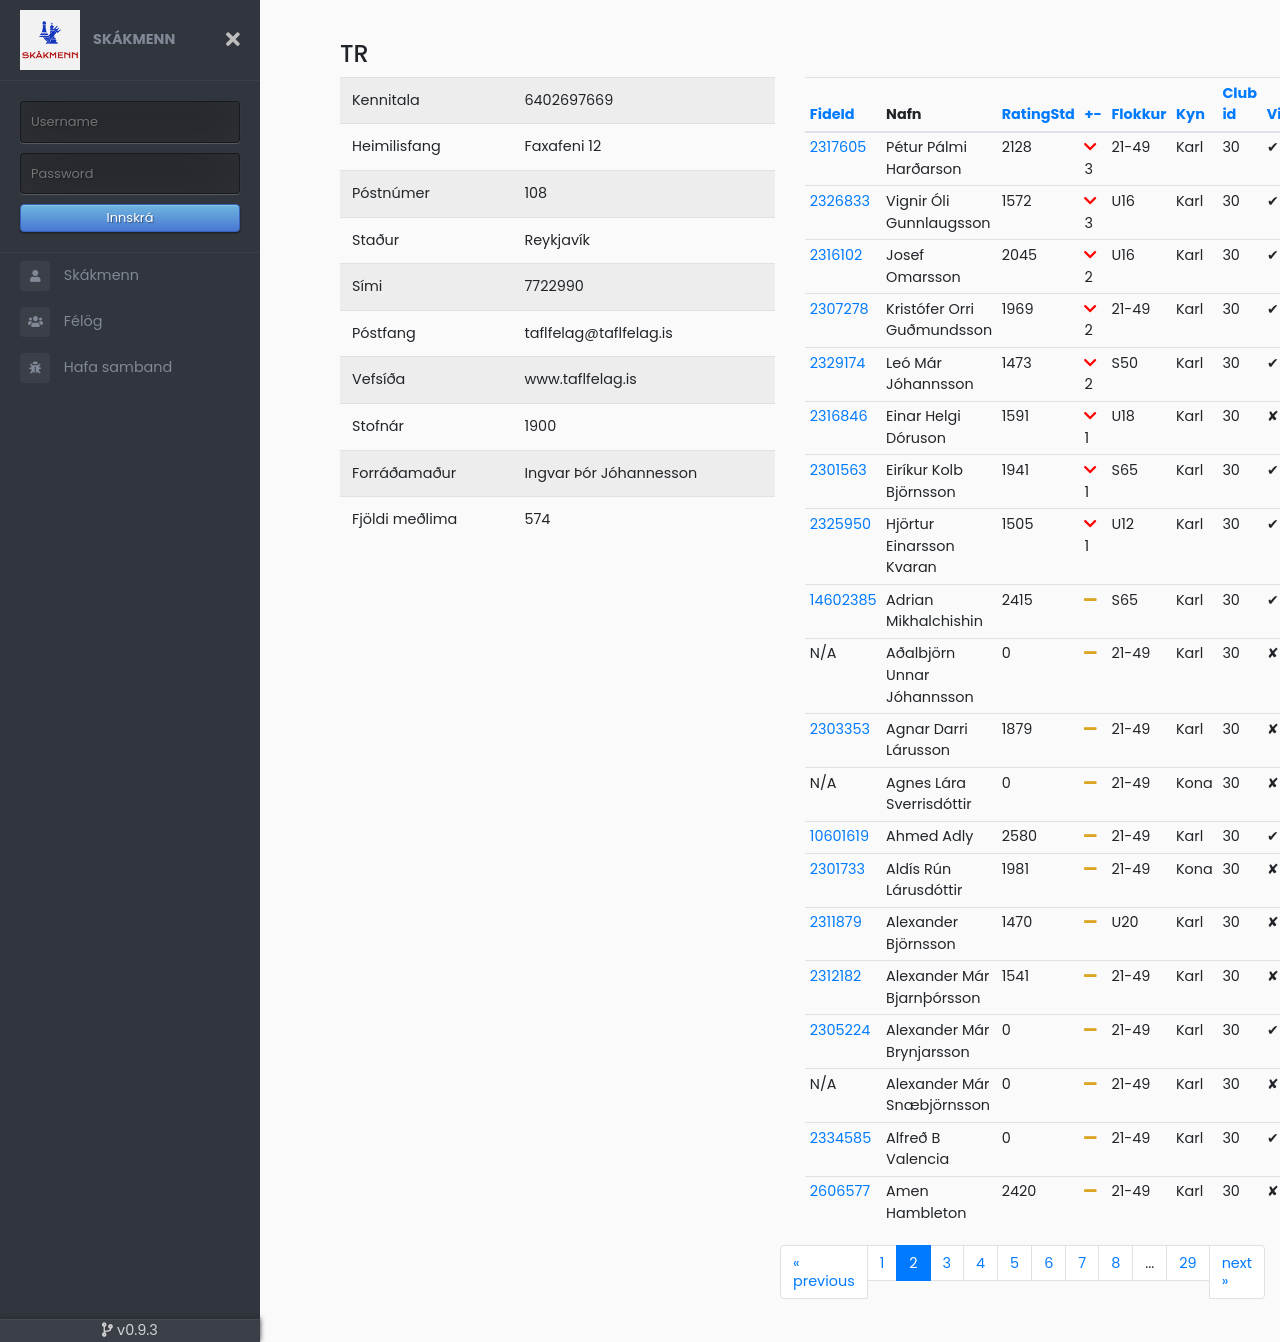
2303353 (840, 729)
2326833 (840, 201)
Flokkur (1138, 114)
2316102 (836, 255)
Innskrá (130, 217)
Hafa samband (96, 368)
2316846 (839, 416)
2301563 (838, 470)
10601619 (839, 836)
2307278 (839, 309)
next (1237, 1272)
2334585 (840, 1138)
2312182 (836, 976)
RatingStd (1038, 114)
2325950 (840, 524)
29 (1187, 1263)
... (1149, 1263)
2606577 (840, 1191)
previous (824, 1272)
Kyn (1190, 114)
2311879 (836, 922)
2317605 (838, 147)
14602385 (843, 600)
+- (1092, 114)
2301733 (837, 869)
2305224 (840, 1030)
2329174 (838, 363)
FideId (832, 114)
